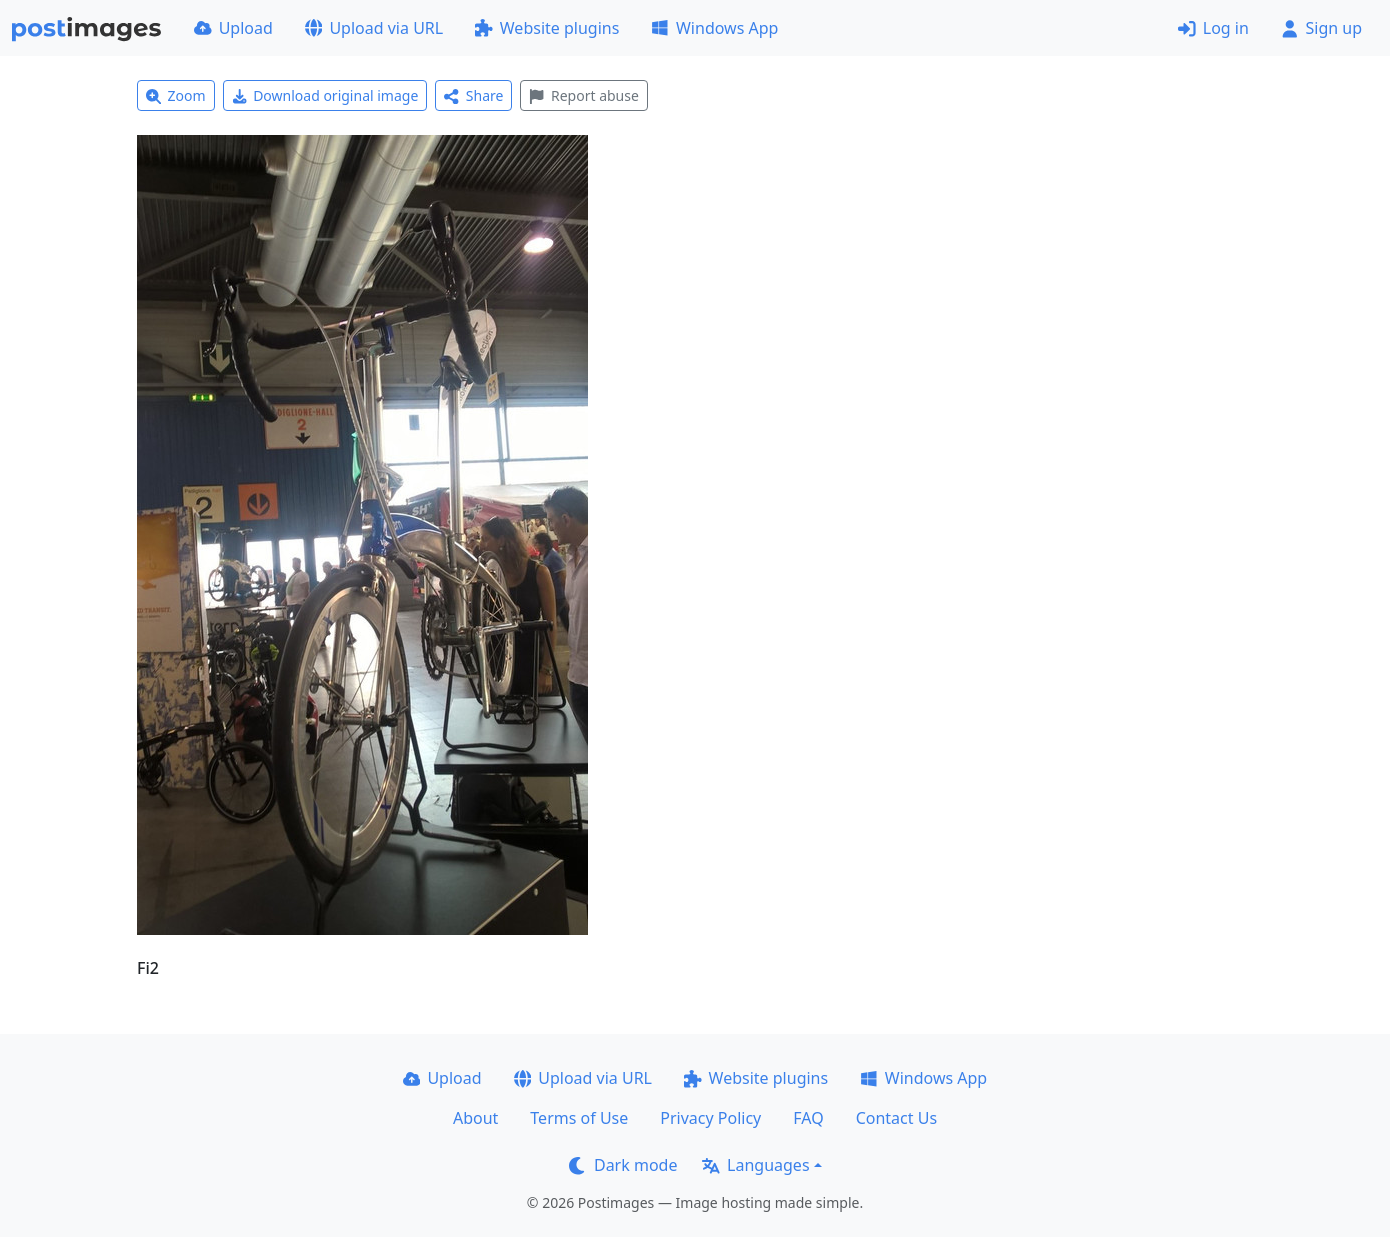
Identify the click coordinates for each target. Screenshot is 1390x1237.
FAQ (808, 1118)
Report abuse (583, 95)
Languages (755, 1165)
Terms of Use (579, 1118)
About (475, 1118)
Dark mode (623, 1165)
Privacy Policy (710, 1118)
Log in (1213, 28)
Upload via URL (374, 28)
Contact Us (896, 1118)
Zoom (176, 95)
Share (473, 95)
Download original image (325, 95)
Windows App (714, 28)
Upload (233, 28)
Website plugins (547, 28)
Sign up (1321, 28)
